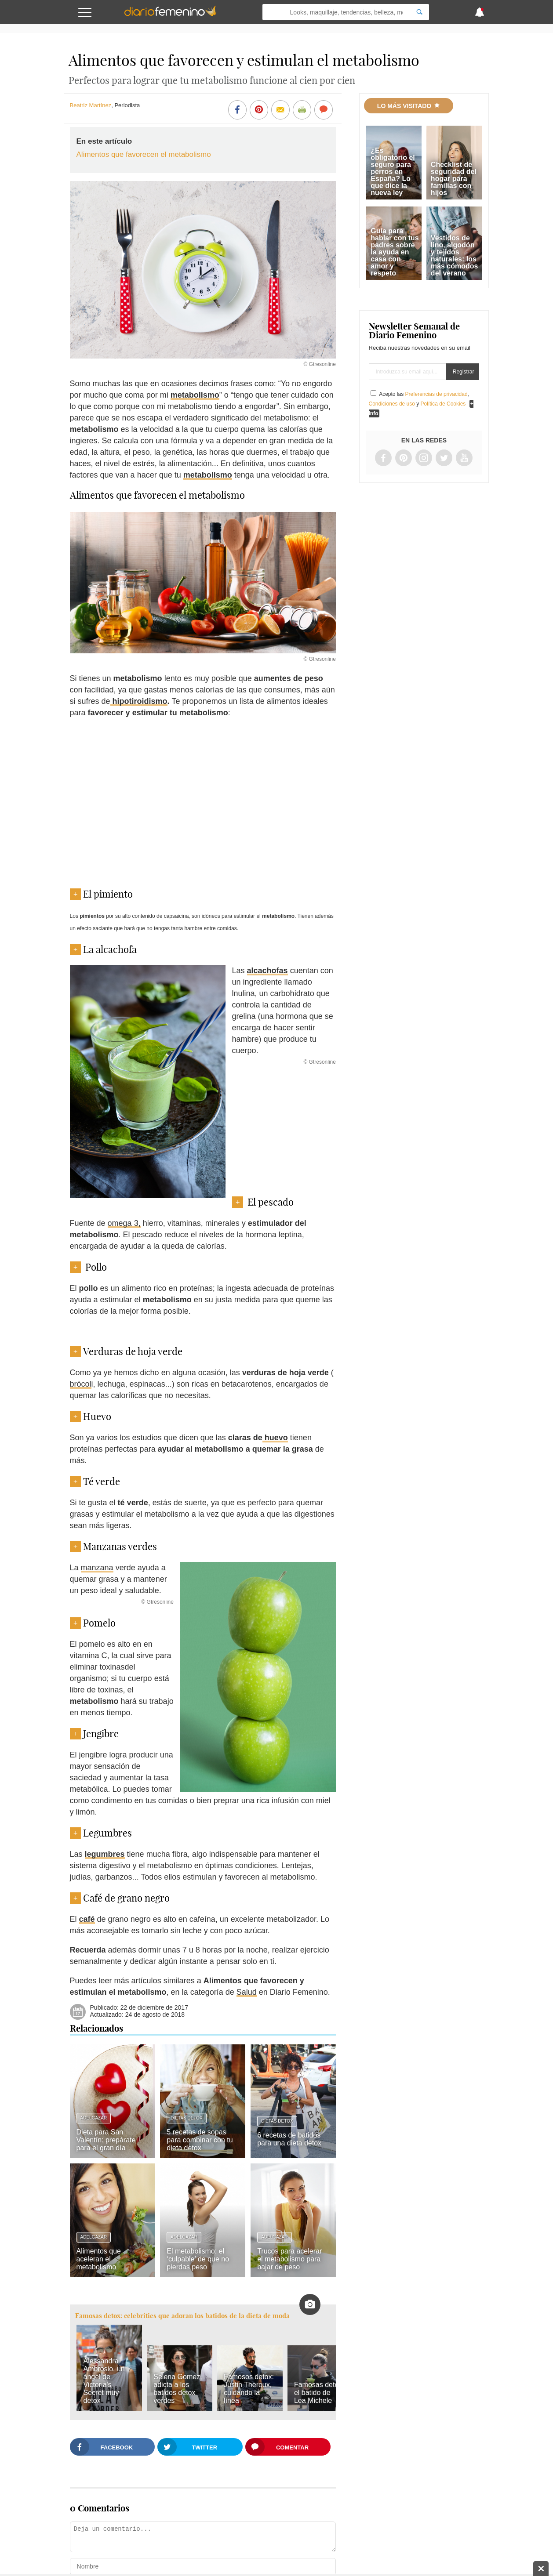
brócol (80, 1384)
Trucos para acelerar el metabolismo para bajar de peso (289, 2259)
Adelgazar (93, 2118)
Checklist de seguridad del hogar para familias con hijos (454, 178)
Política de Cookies (443, 404)
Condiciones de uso (392, 404)
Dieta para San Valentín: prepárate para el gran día (106, 2140)
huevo (275, 1437)
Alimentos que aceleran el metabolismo (98, 2259)
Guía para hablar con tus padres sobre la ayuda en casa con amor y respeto (394, 252)
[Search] (419, 12)
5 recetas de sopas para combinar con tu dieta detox (200, 2140)
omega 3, (124, 1223)
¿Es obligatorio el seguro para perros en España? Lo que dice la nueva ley (393, 171)
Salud (246, 1992)
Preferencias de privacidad (436, 394)
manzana (97, 1567)
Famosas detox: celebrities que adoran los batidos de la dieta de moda (182, 2316)
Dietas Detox (186, 2118)
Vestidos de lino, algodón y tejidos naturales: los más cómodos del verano (454, 255)
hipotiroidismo (138, 701)
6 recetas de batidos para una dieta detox (289, 2139)
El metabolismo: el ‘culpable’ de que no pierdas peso (198, 2259)
